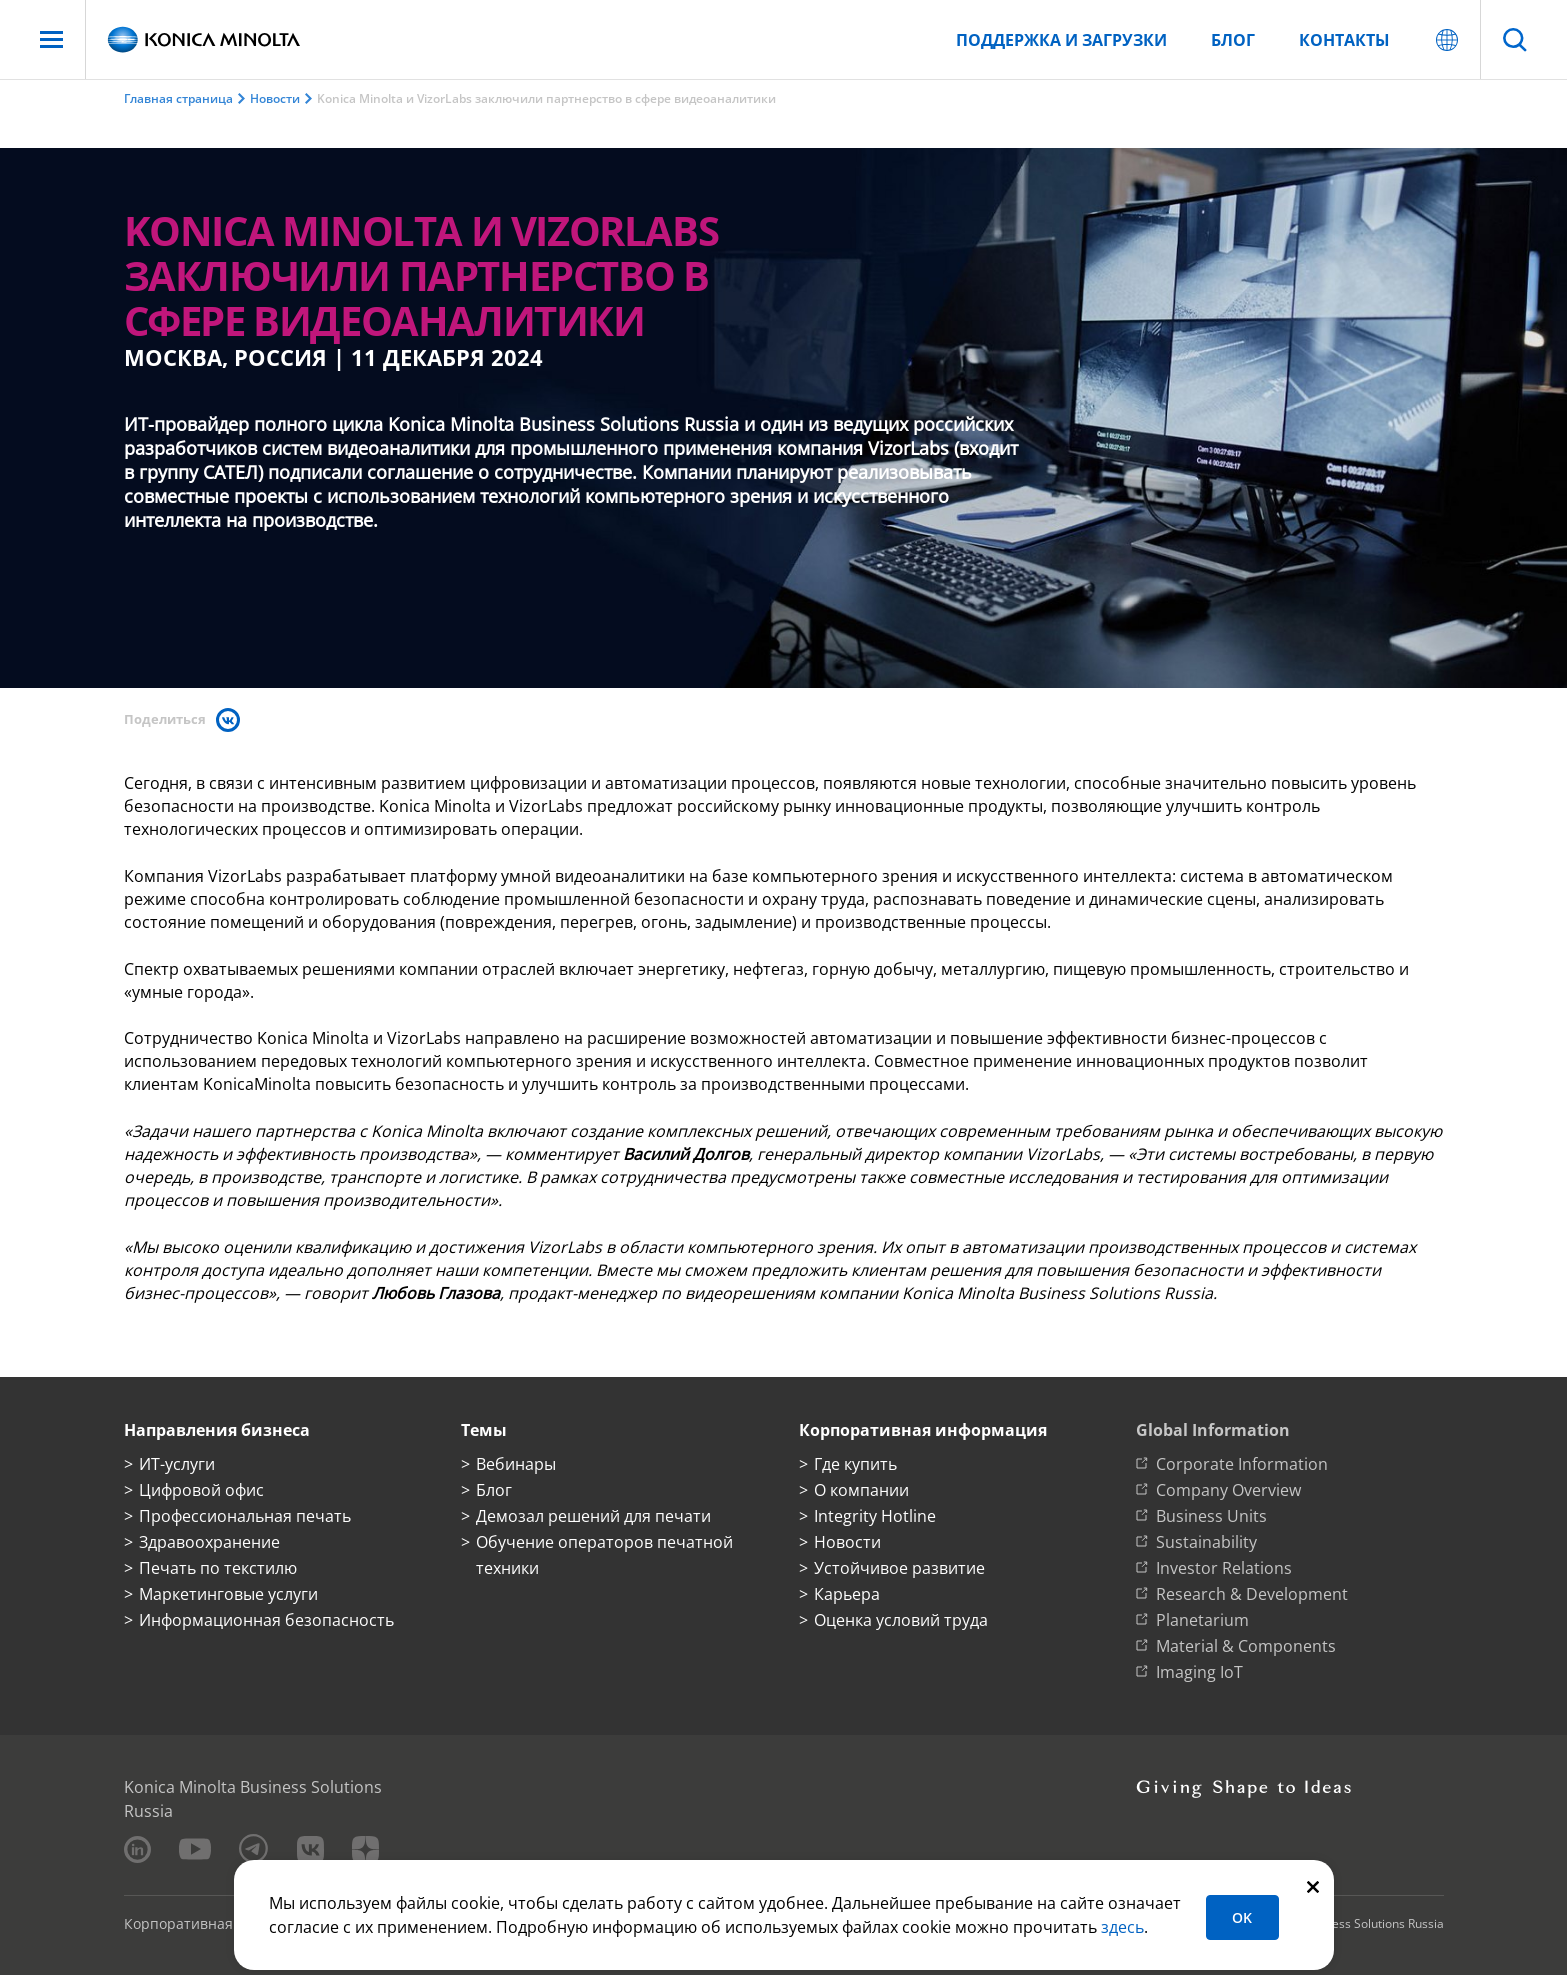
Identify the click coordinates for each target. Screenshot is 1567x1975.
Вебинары (516, 1464)
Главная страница (178, 98)
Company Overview (1228, 1490)
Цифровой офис (201, 1490)
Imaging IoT (1199, 1672)
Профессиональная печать (245, 1516)
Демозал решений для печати (593, 1516)
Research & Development (1252, 1594)
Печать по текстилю (218, 1568)
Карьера (847, 1594)
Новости (275, 98)
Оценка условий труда (901, 1620)
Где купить (855, 1464)
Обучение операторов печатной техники (604, 1555)
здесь (1122, 1927)
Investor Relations (1224, 1568)
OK (1242, 1917)
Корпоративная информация (225, 1923)
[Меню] (51, 39)
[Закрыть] (1313, 1885)
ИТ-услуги (177, 1464)
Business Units (1211, 1516)
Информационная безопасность (266, 1620)
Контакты (1344, 40)
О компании (861, 1490)
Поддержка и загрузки (1061, 40)
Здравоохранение (209, 1542)
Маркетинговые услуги (228, 1594)
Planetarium (1202, 1620)
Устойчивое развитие (899, 1568)
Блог (1233, 40)
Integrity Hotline (875, 1516)
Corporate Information (1242, 1464)
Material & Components (1246, 1646)
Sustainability (1206, 1542)
